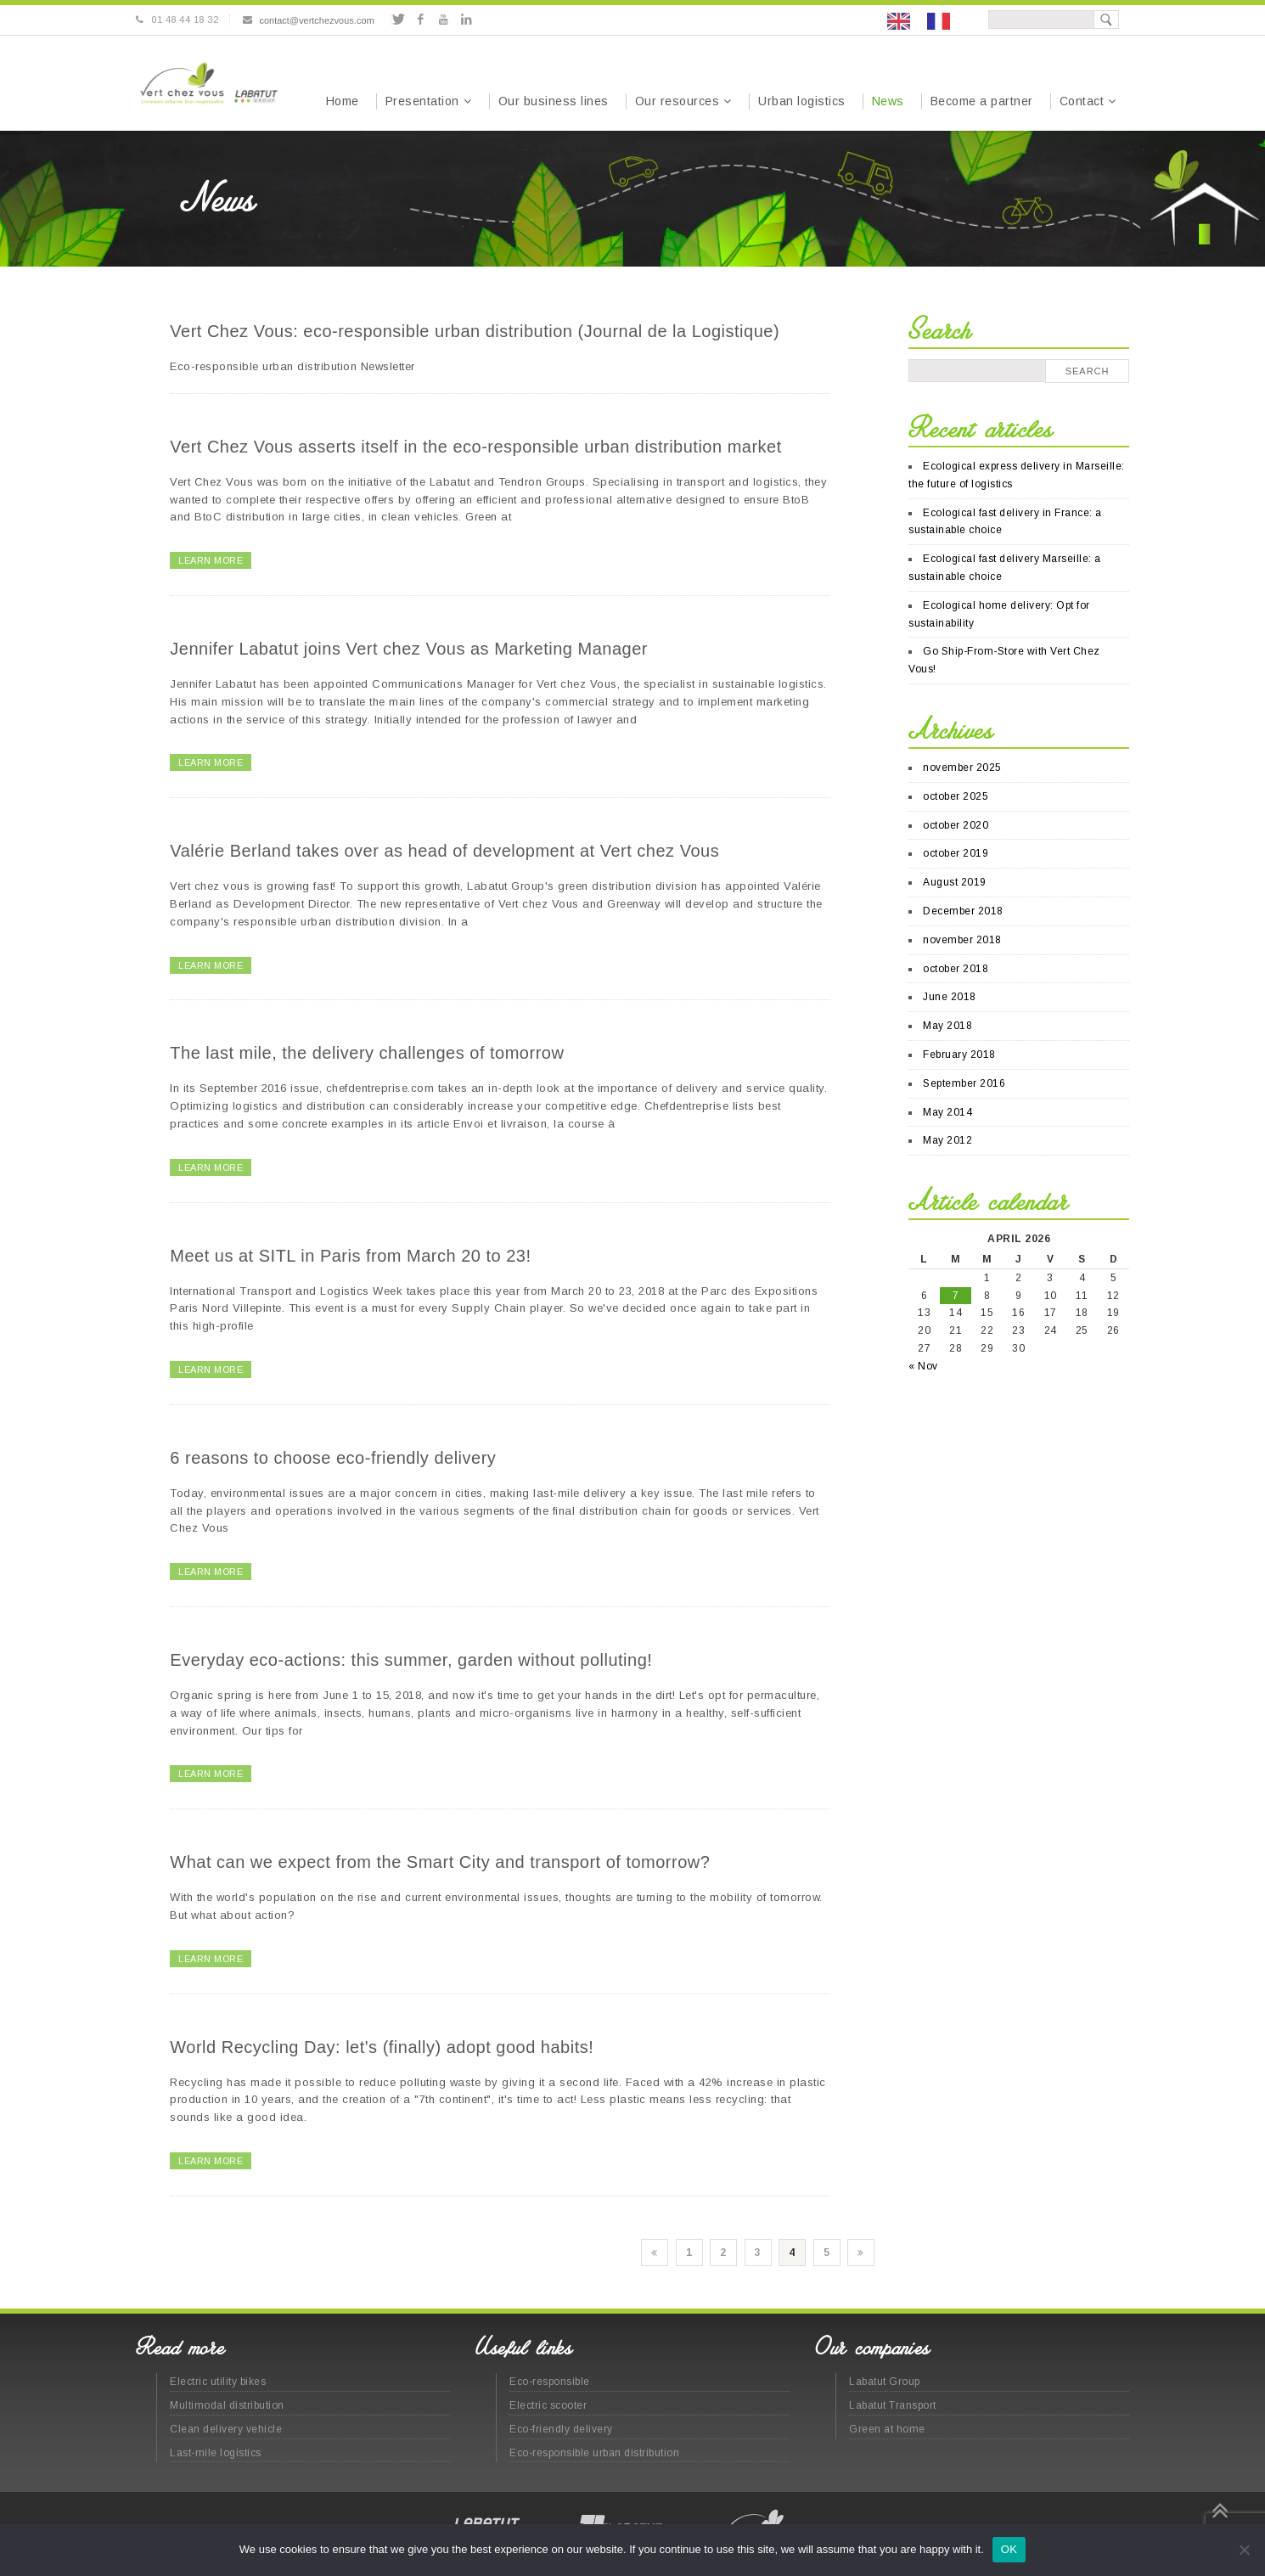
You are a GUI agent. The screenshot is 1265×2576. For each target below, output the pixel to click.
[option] (943, 21)
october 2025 (955, 796)
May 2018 (947, 1026)
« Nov (923, 1366)
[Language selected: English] (927, 20)
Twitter (398, 19)
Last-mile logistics (215, 2453)
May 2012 (947, 1140)
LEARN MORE (210, 560)
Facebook (420, 19)
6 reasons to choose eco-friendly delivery (333, 1457)
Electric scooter (548, 2405)
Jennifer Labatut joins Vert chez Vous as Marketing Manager (409, 648)
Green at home (887, 2429)
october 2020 (955, 825)
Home (342, 101)
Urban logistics (802, 101)
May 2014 (947, 1112)
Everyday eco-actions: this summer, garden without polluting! (411, 1660)
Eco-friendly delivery (561, 2429)
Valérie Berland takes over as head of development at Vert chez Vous (444, 850)
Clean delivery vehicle (226, 2429)
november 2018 (962, 940)
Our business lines (553, 101)
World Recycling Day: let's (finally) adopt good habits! (381, 2047)
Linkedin (465, 19)
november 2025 (962, 767)
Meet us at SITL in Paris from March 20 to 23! (350, 1255)
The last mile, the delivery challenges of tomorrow (367, 1052)
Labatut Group (884, 2382)
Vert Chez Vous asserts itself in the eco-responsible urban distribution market (475, 446)
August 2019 (955, 882)
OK (1009, 2549)
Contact (1082, 101)
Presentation (422, 101)
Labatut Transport (892, 2405)
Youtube (443, 19)
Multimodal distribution (227, 2405)
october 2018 (955, 969)
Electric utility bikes (218, 2382)
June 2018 (949, 997)
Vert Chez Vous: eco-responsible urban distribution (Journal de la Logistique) (474, 331)
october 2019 (955, 853)
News (888, 101)
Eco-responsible (549, 2382)
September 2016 (964, 1083)
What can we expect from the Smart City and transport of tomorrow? (440, 1862)
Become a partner (981, 101)
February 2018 (959, 1054)
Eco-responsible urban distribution (594, 2453)
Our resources (677, 101)
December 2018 (963, 911)
